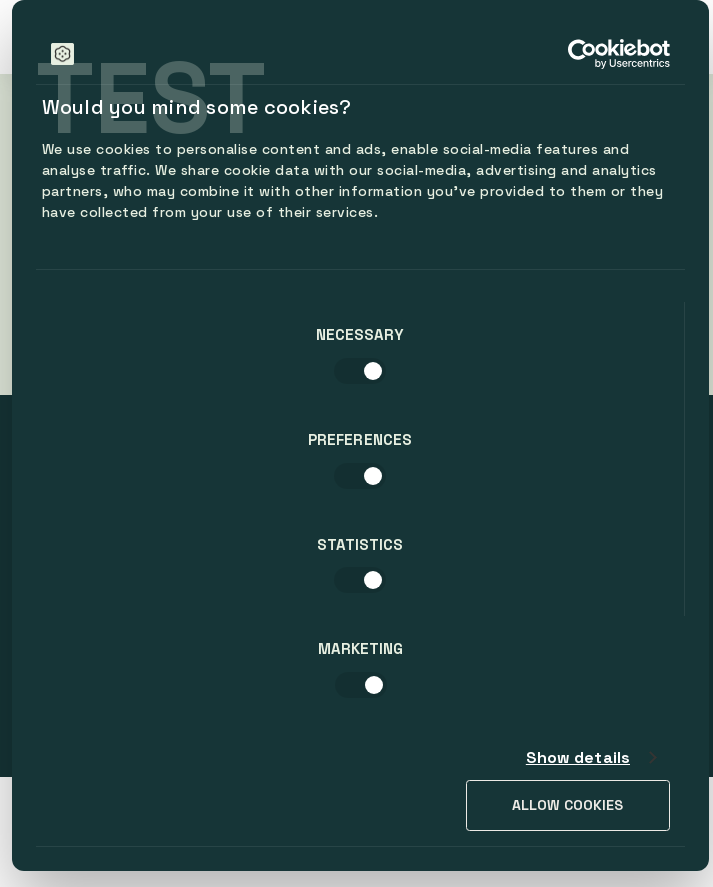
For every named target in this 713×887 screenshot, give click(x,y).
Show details (578, 757)
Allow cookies (567, 805)
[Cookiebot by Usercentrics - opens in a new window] (582, 54)
